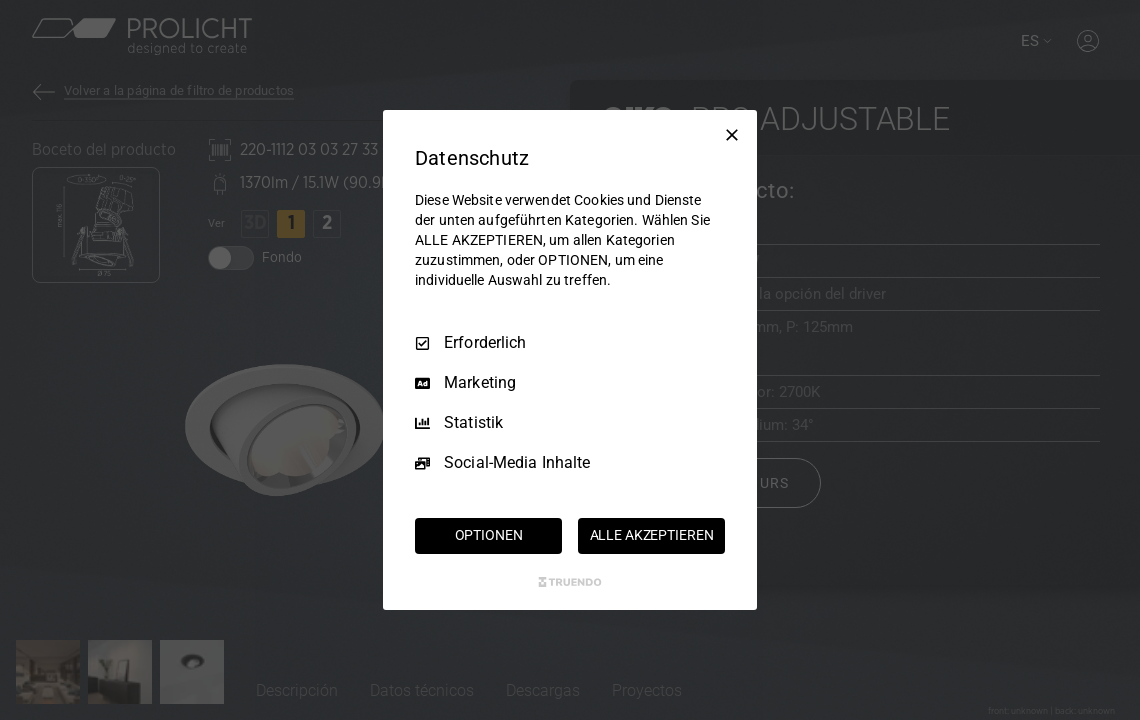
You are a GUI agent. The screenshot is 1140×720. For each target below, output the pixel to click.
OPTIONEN (489, 535)
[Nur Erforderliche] (732, 135)
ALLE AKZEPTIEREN (652, 535)
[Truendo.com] (570, 582)
